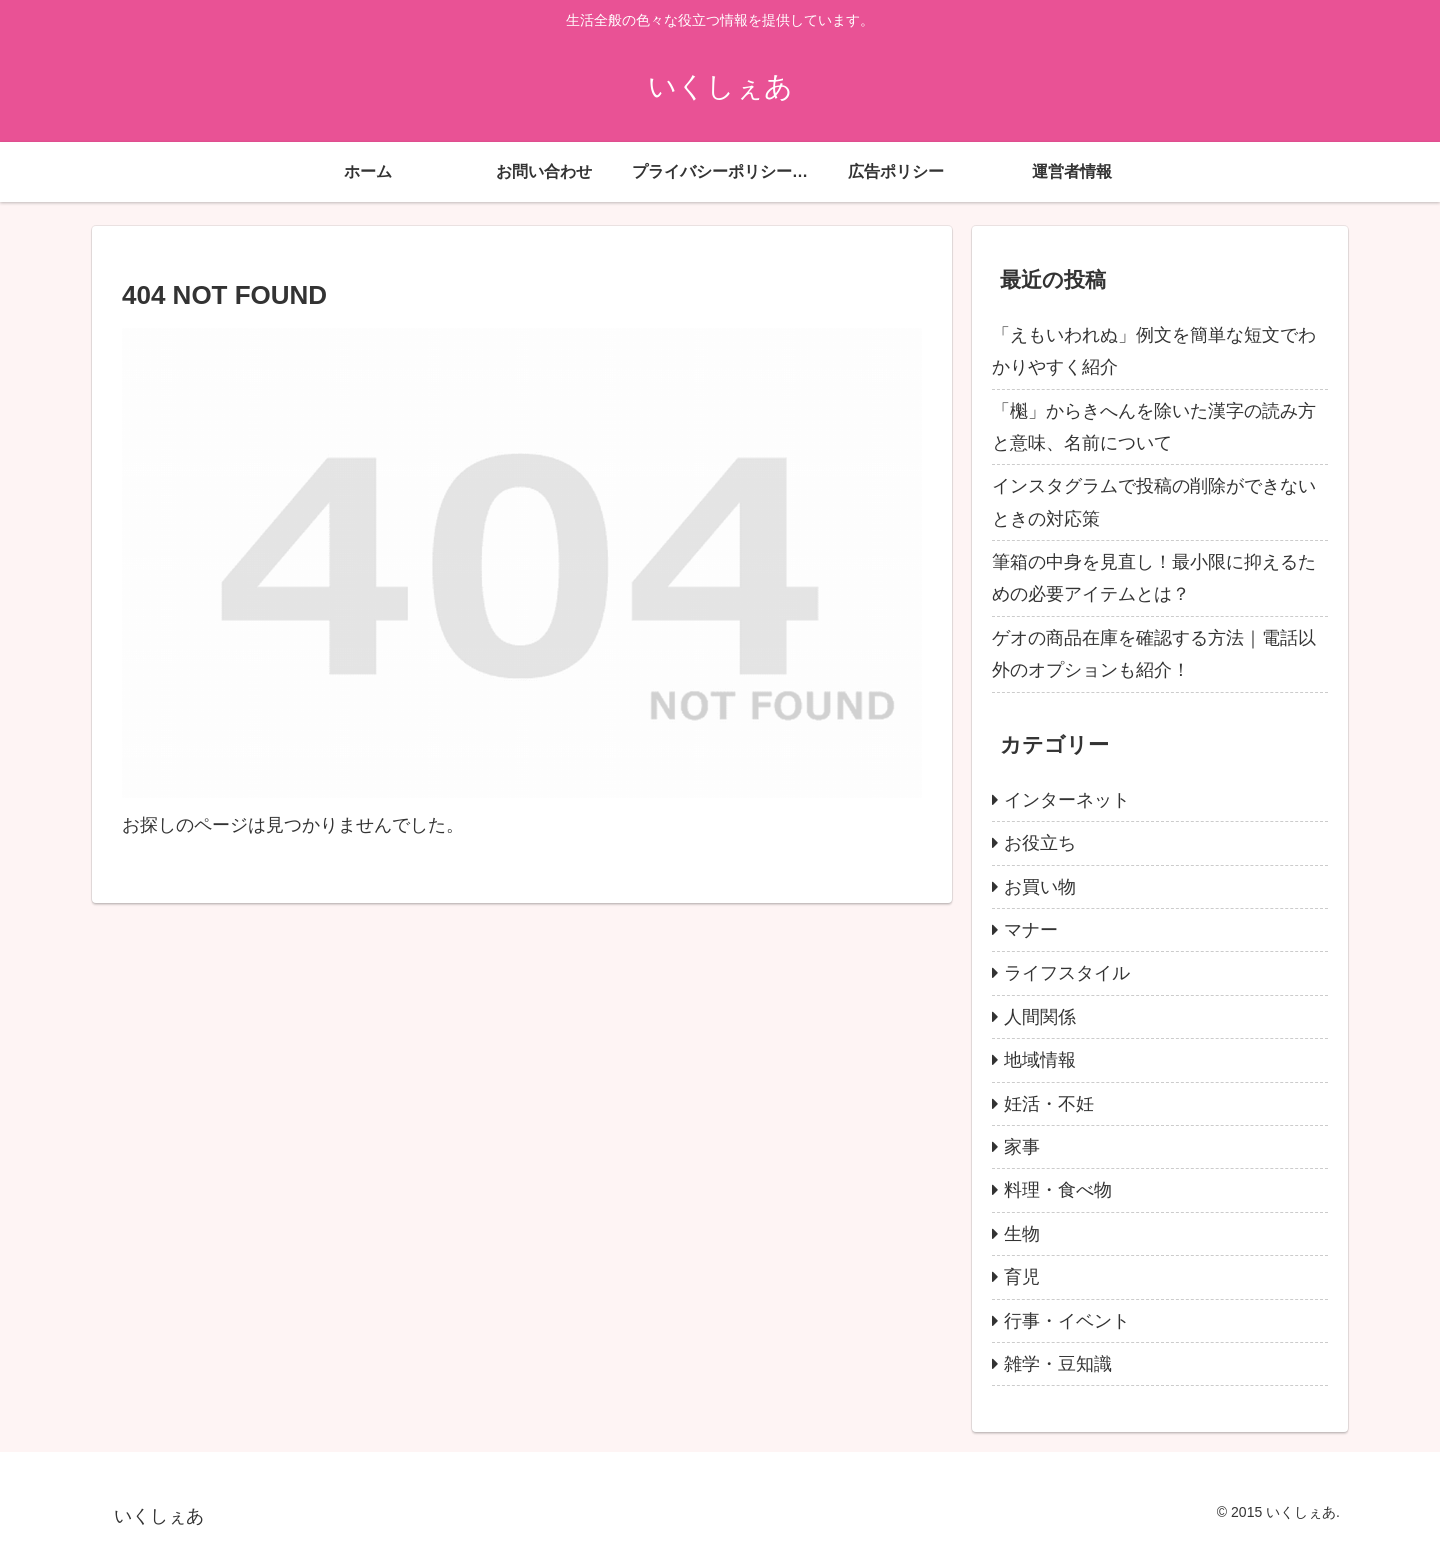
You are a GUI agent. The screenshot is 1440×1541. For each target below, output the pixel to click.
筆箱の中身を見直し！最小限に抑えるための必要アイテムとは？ (1154, 578)
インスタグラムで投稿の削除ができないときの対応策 (1154, 502)
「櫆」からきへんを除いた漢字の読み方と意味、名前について (1154, 427)
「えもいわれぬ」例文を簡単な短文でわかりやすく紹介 (1154, 351)
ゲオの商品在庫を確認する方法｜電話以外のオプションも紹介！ (1154, 654)
